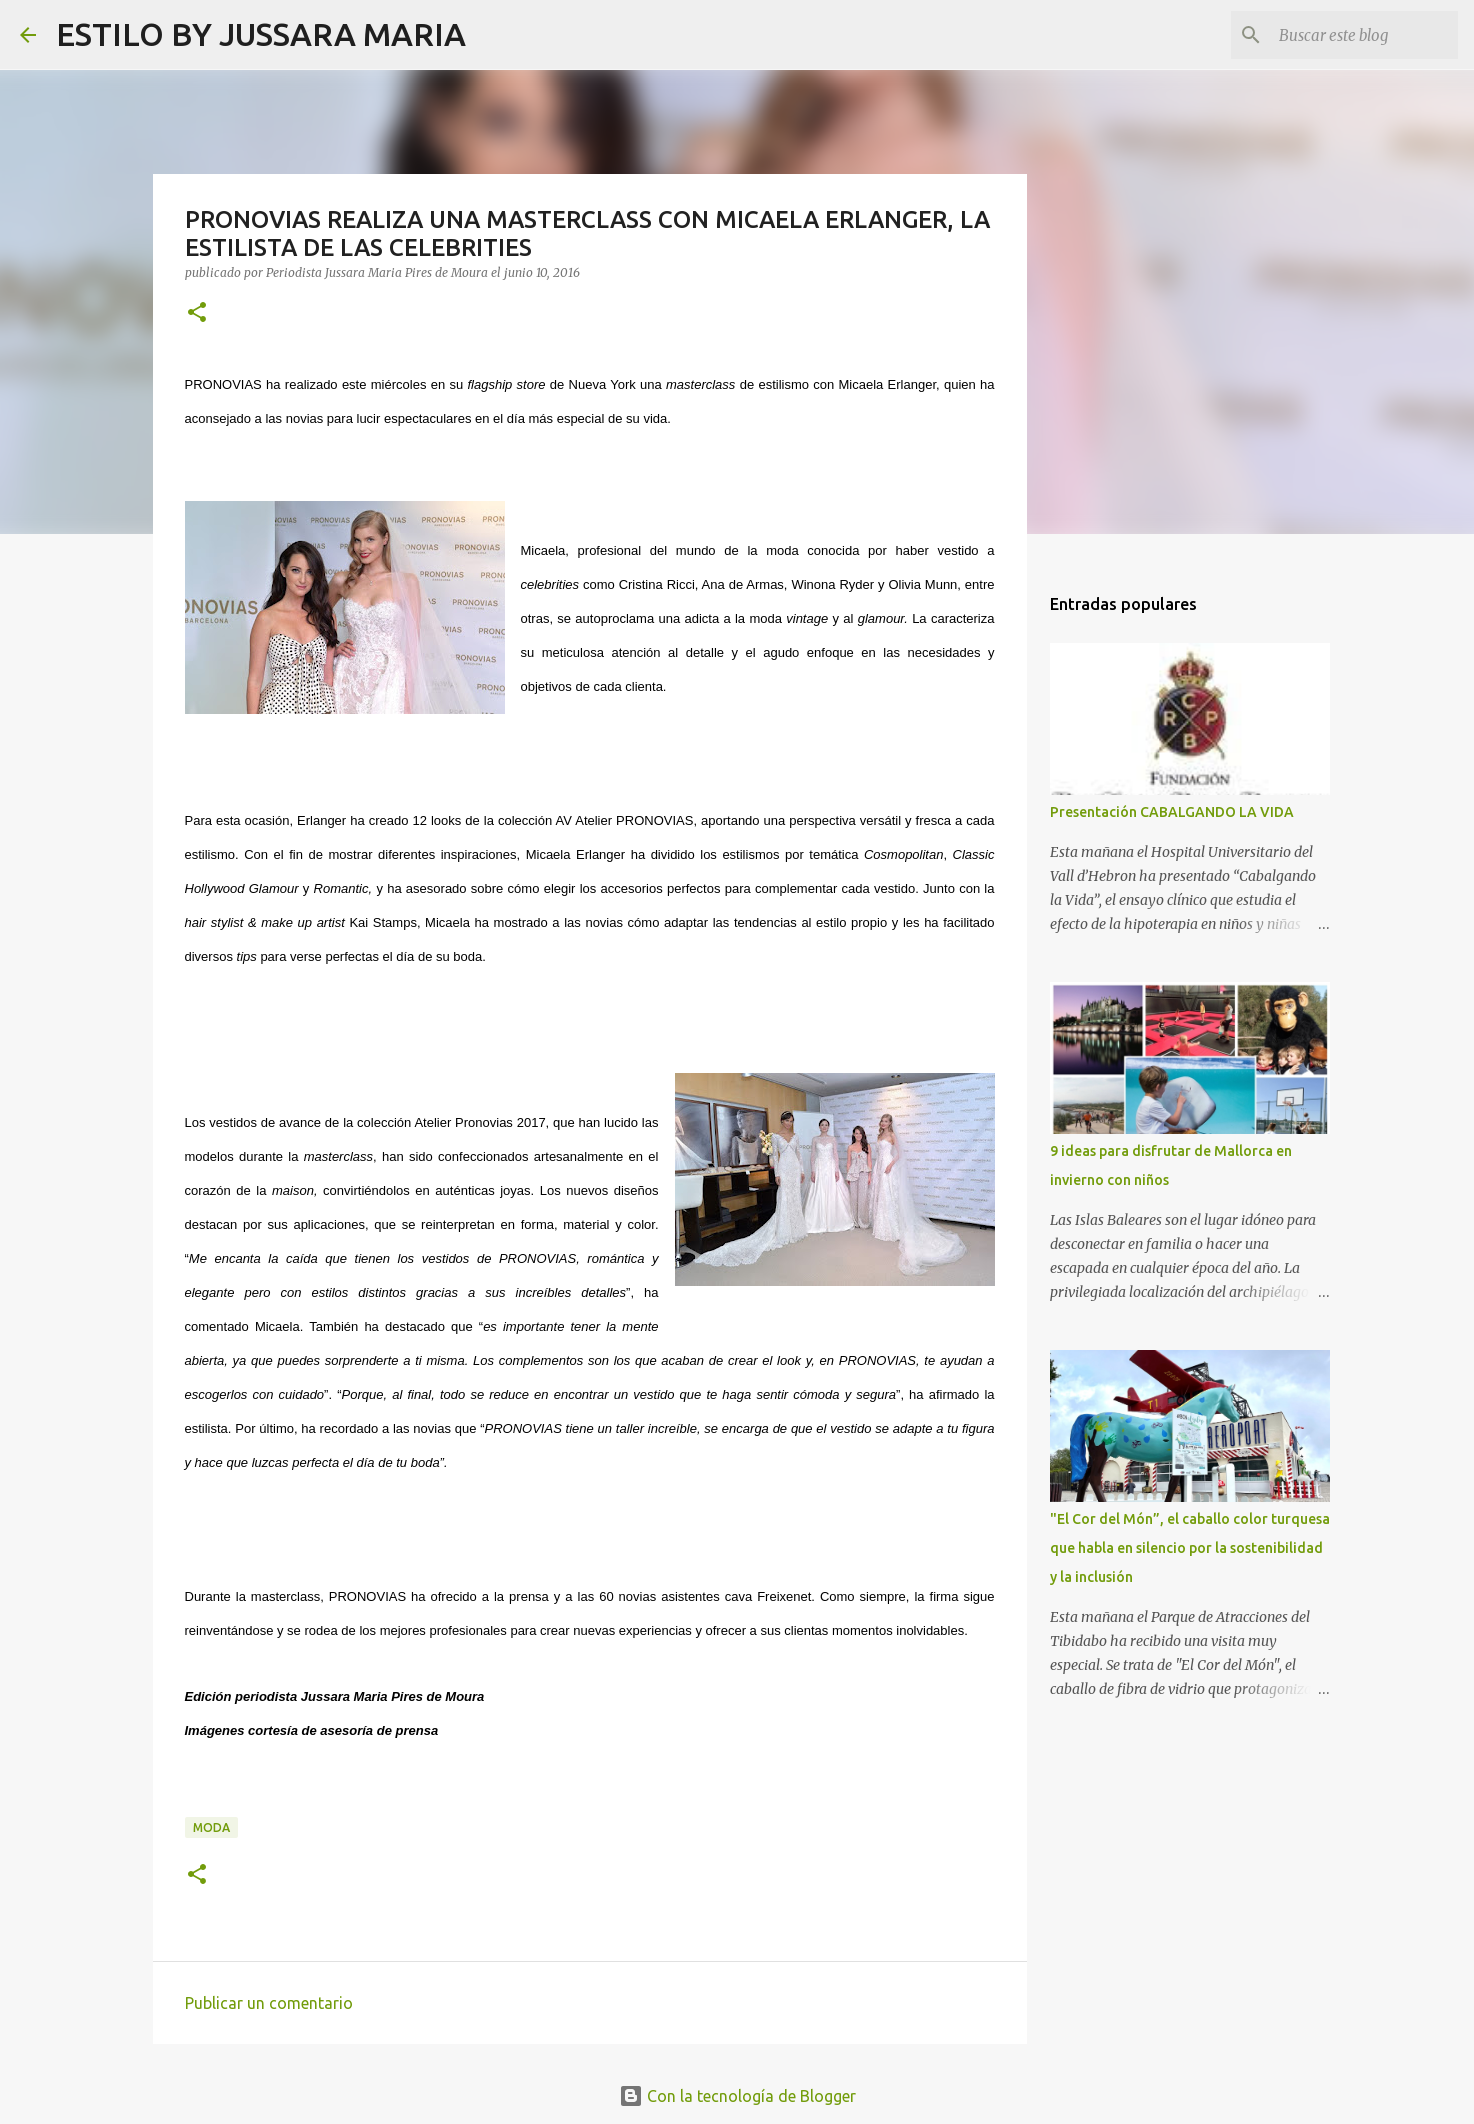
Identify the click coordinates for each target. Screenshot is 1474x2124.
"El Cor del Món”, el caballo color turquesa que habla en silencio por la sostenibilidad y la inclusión (1190, 1548)
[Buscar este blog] (1353, 35)
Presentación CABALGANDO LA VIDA (1172, 812)
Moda (211, 1827)
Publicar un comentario (269, 2003)
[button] (197, 313)
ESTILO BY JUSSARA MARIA (261, 34)
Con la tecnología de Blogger (737, 2096)
